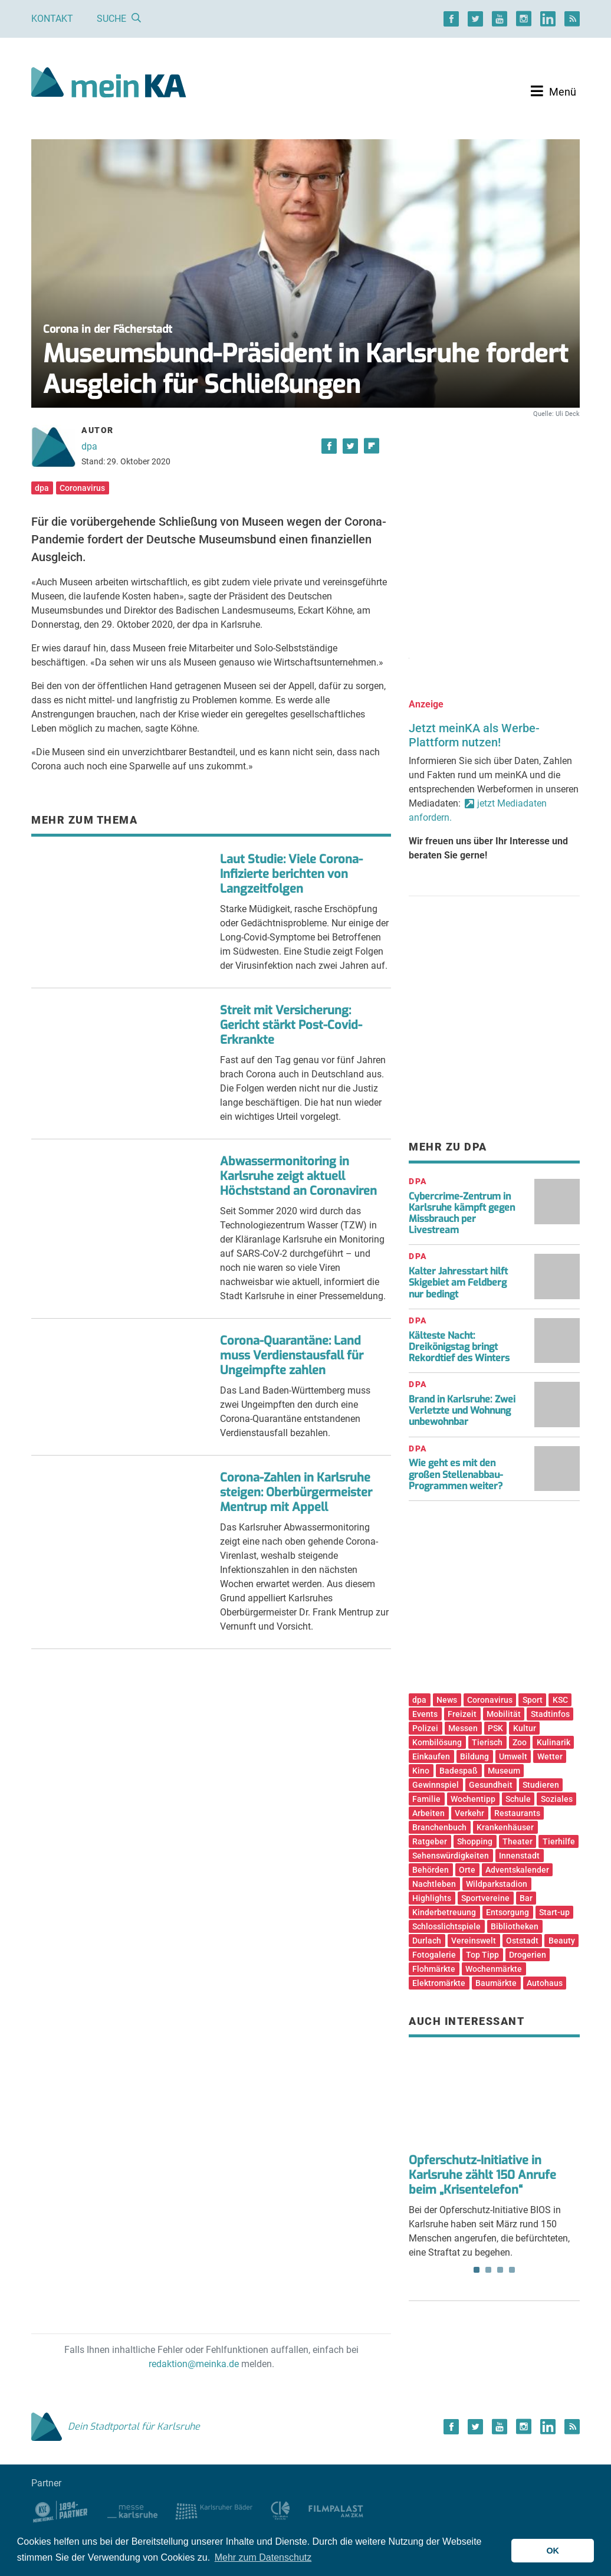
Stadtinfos (550, 1714)
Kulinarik (553, 1742)
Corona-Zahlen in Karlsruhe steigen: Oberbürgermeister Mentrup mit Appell (296, 1492)
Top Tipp (482, 1954)
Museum (504, 1770)
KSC (560, 1700)
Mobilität (504, 1714)
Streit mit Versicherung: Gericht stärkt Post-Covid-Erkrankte (291, 1025)
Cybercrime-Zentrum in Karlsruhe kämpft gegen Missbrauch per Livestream (462, 1213)
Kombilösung (437, 1742)
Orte (467, 1869)
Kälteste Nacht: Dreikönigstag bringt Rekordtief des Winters (459, 1346)
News (446, 1700)
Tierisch (487, 1742)
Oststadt (522, 1940)
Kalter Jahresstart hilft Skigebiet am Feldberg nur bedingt (458, 1282)
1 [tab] (476, 2270)
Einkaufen (431, 1756)
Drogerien (527, 1954)
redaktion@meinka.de (194, 2363)
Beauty (561, 1940)
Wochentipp (473, 1799)
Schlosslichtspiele (446, 1926)
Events (425, 1714)
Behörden (430, 1869)
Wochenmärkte (493, 1969)
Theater (517, 1841)
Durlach (426, 1940)
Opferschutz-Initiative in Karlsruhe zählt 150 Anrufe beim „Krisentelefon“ (482, 2175)
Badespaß (458, 1770)
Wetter (550, 1756)
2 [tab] (488, 2270)
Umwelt (513, 1756)
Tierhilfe (559, 1841)
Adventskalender (517, 1869)
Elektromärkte (438, 1983)
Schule (518, 1799)
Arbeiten (428, 1813)
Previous (426, 2099)
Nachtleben (434, 1884)
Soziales (557, 1799)
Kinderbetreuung (444, 1912)
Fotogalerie (434, 1954)
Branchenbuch (439, 1827)
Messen (463, 1728)
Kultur (524, 1728)
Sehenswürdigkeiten (450, 1855)
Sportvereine (485, 1898)
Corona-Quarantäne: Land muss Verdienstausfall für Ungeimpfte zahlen (291, 1355)
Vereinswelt (473, 1940)
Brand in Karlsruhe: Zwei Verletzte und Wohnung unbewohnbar (462, 1410)
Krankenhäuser (505, 1827)
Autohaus (545, 1983)
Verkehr (469, 1813)
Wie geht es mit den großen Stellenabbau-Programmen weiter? (456, 1474)
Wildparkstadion (496, 1884)
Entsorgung (507, 1912)
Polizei (425, 1728)
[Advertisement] (494, 521)
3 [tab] (500, 2270)
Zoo (520, 1742)
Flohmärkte (433, 1969)
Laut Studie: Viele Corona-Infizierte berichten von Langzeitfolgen (291, 874)
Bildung (474, 1756)
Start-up (554, 1912)
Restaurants (517, 1813)
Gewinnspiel (435, 1785)
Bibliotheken (514, 1926)
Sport (533, 1700)
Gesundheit (491, 1785)
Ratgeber (429, 1841)
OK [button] (552, 2550)
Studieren (541, 1785)
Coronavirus (82, 488)
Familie (426, 1799)
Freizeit (462, 1714)
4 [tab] (512, 2270)
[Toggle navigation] (553, 91)
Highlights (431, 1898)
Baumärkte (496, 1983)
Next (562, 2099)
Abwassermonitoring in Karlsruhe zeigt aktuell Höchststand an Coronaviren (298, 1176)
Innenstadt (519, 1855)
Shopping (474, 1841)
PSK (495, 1728)
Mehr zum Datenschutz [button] (263, 2557)
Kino (420, 1770)
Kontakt (52, 18)
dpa (89, 446)
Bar (526, 1898)
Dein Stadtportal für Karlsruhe (115, 2426)
